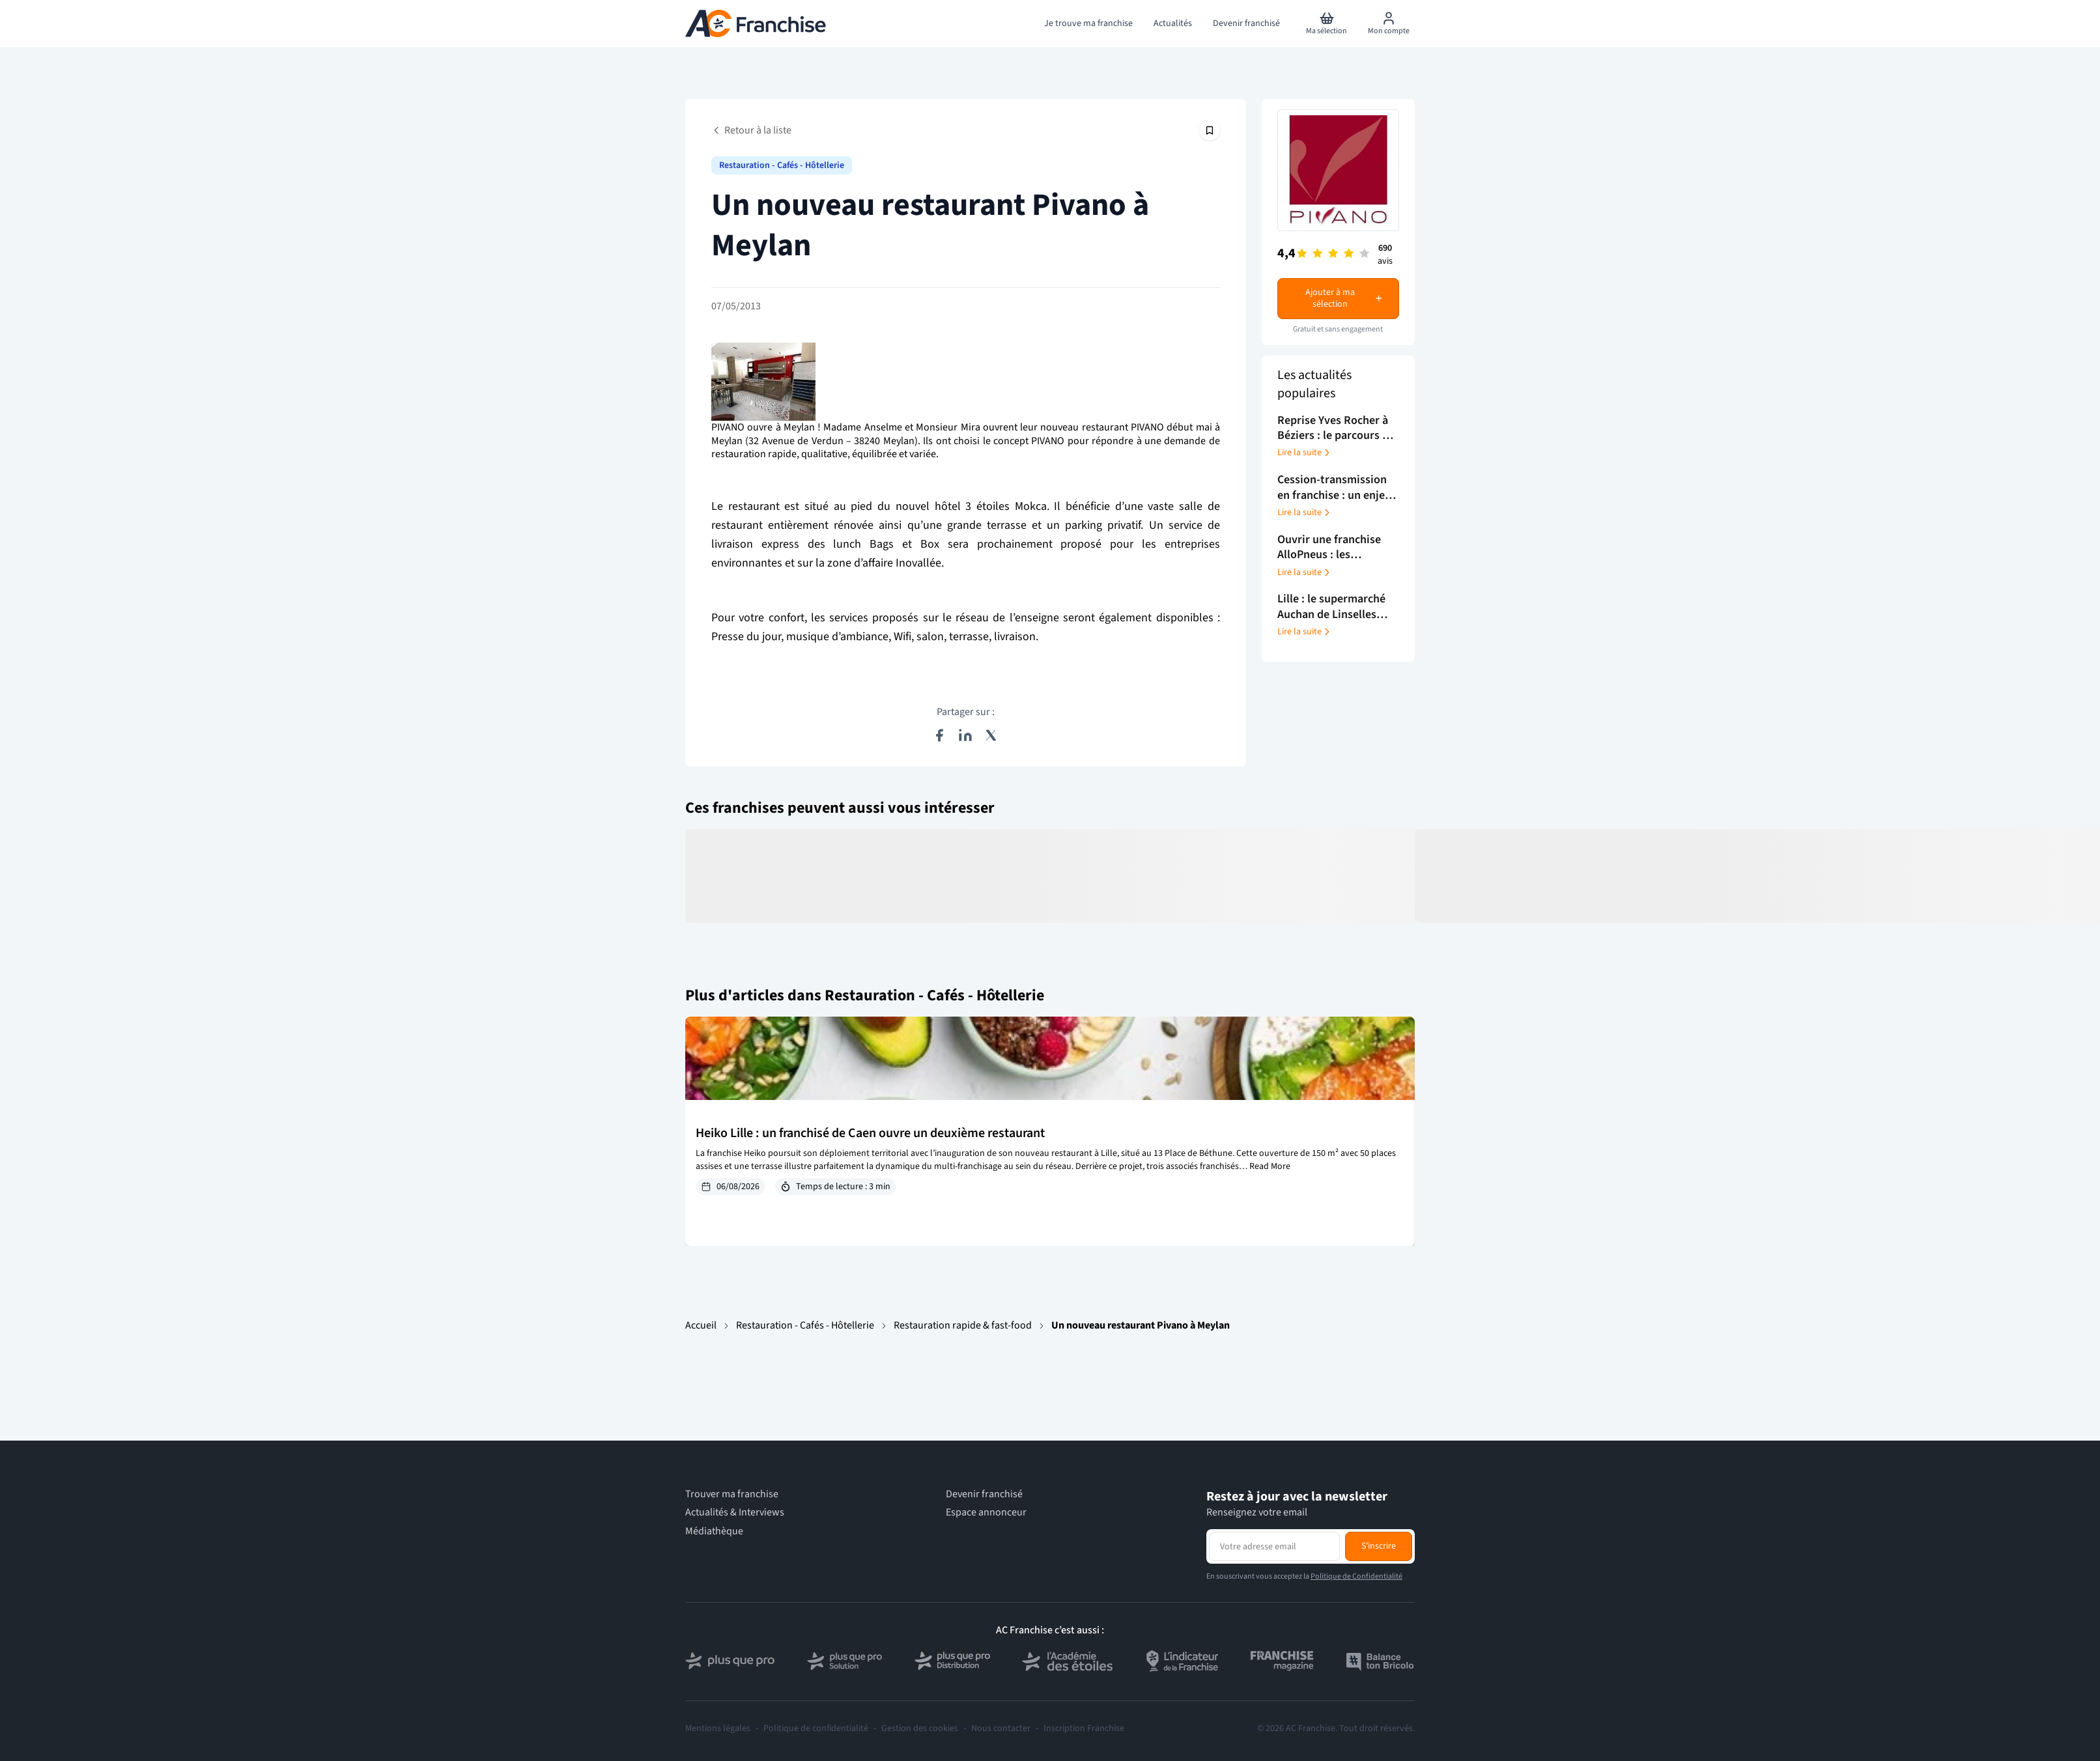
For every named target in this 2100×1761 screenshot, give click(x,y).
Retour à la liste (751, 130)
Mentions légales (717, 1728)
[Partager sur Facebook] (939, 735)
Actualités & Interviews (734, 1512)
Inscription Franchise (1083, 1728)
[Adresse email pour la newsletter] (1274, 1546)
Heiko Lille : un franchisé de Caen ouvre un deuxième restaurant (870, 1133)
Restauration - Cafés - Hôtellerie (805, 1325)
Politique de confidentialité (815, 1728)
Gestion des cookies (919, 1728)
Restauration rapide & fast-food (963, 1325)
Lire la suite (1304, 452)
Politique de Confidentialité (1356, 1576)
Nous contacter (1000, 1728)
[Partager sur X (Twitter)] (991, 735)
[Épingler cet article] (1209, 130)
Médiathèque (714, 1531)
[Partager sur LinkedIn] (965, 735)
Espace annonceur (986, 1512)
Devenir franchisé (984, 1494)
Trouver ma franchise (731, 1494)
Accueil (701, 1325)
